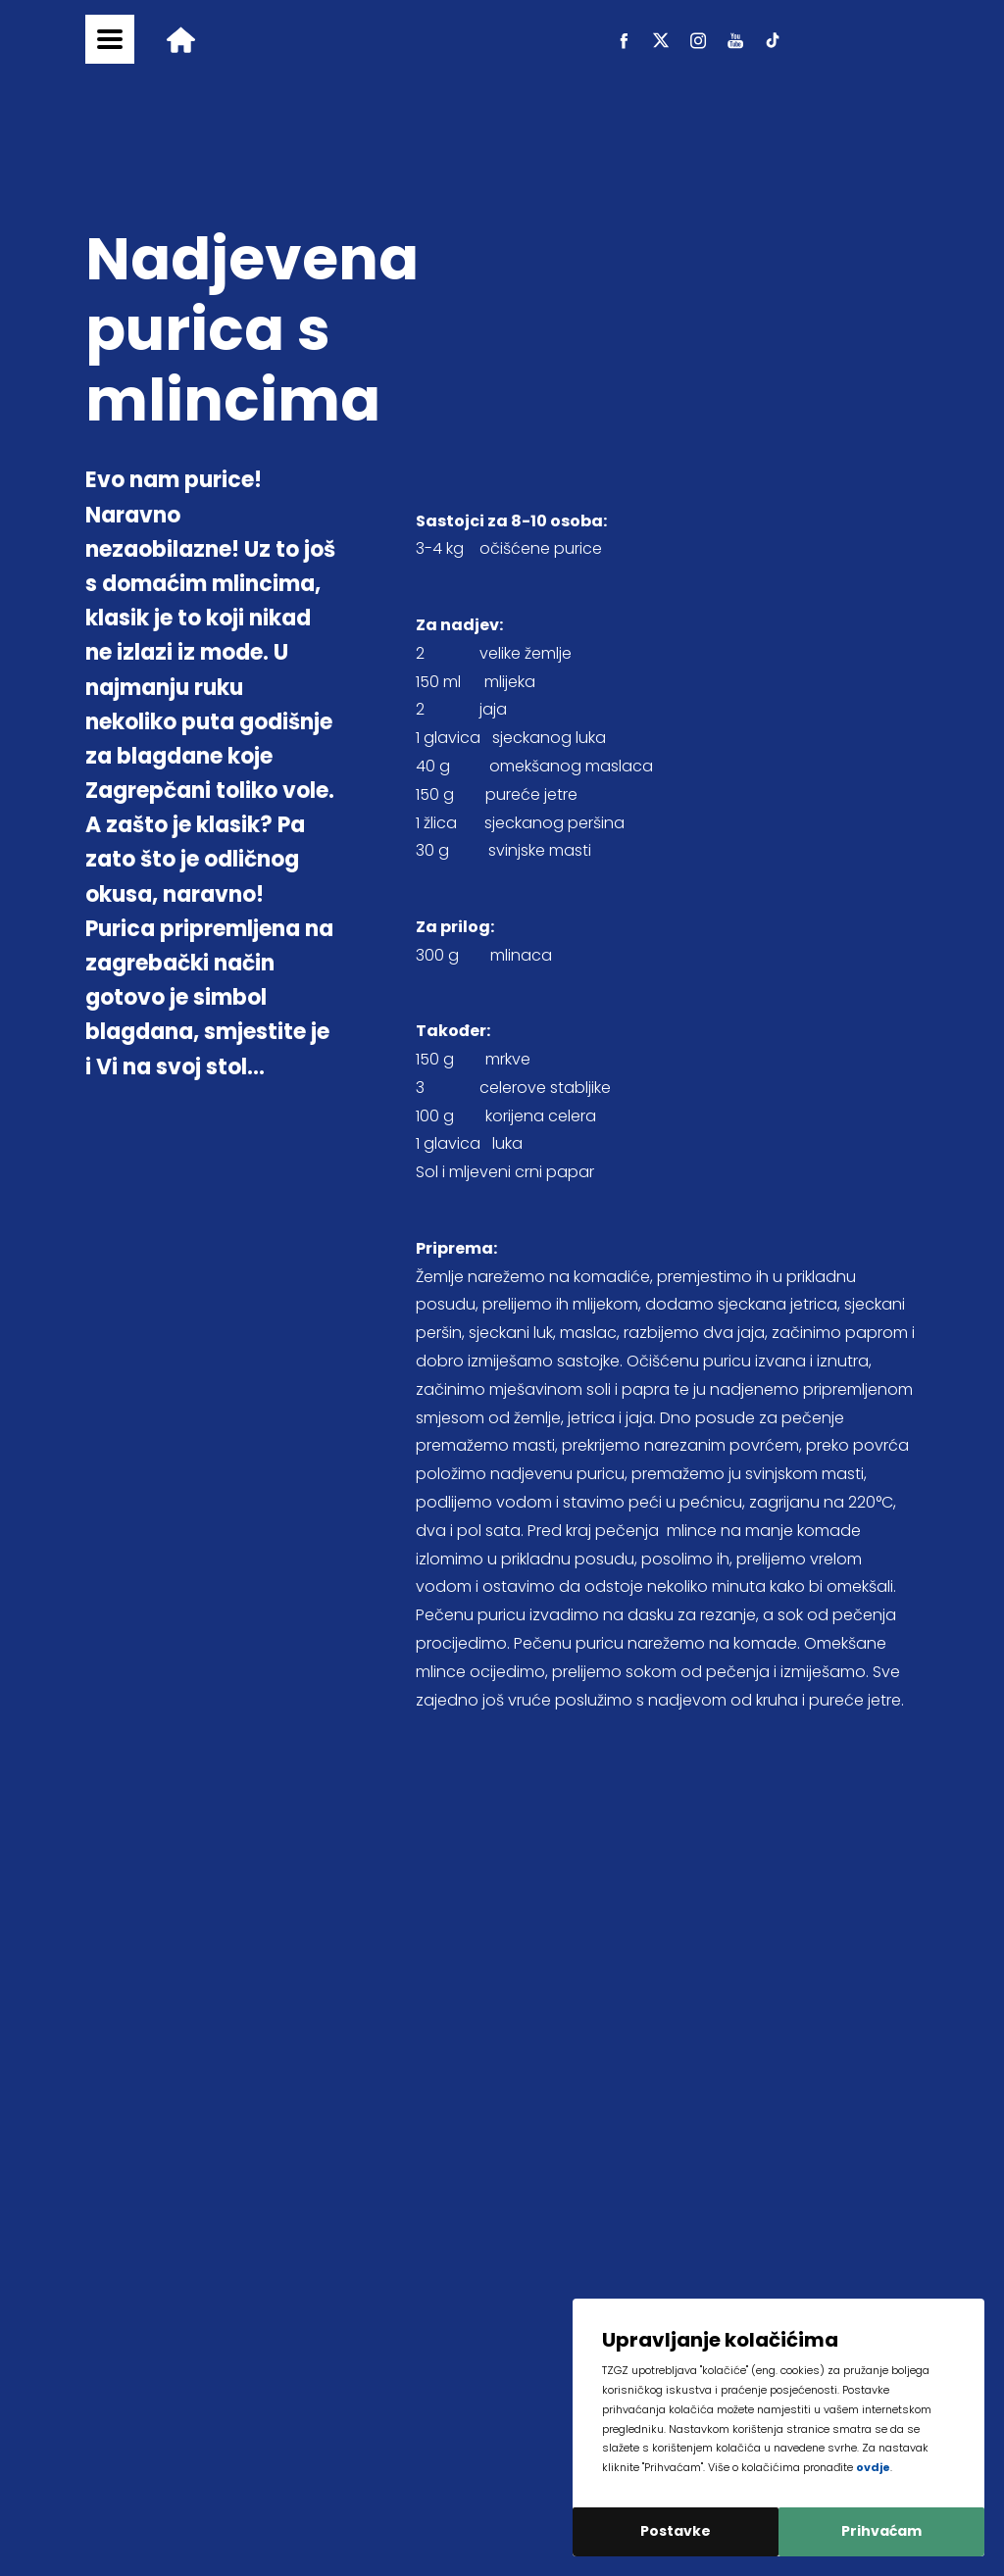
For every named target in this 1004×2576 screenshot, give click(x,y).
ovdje (873, 2467)
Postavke (675, 2531)
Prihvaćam (881, 2531)
